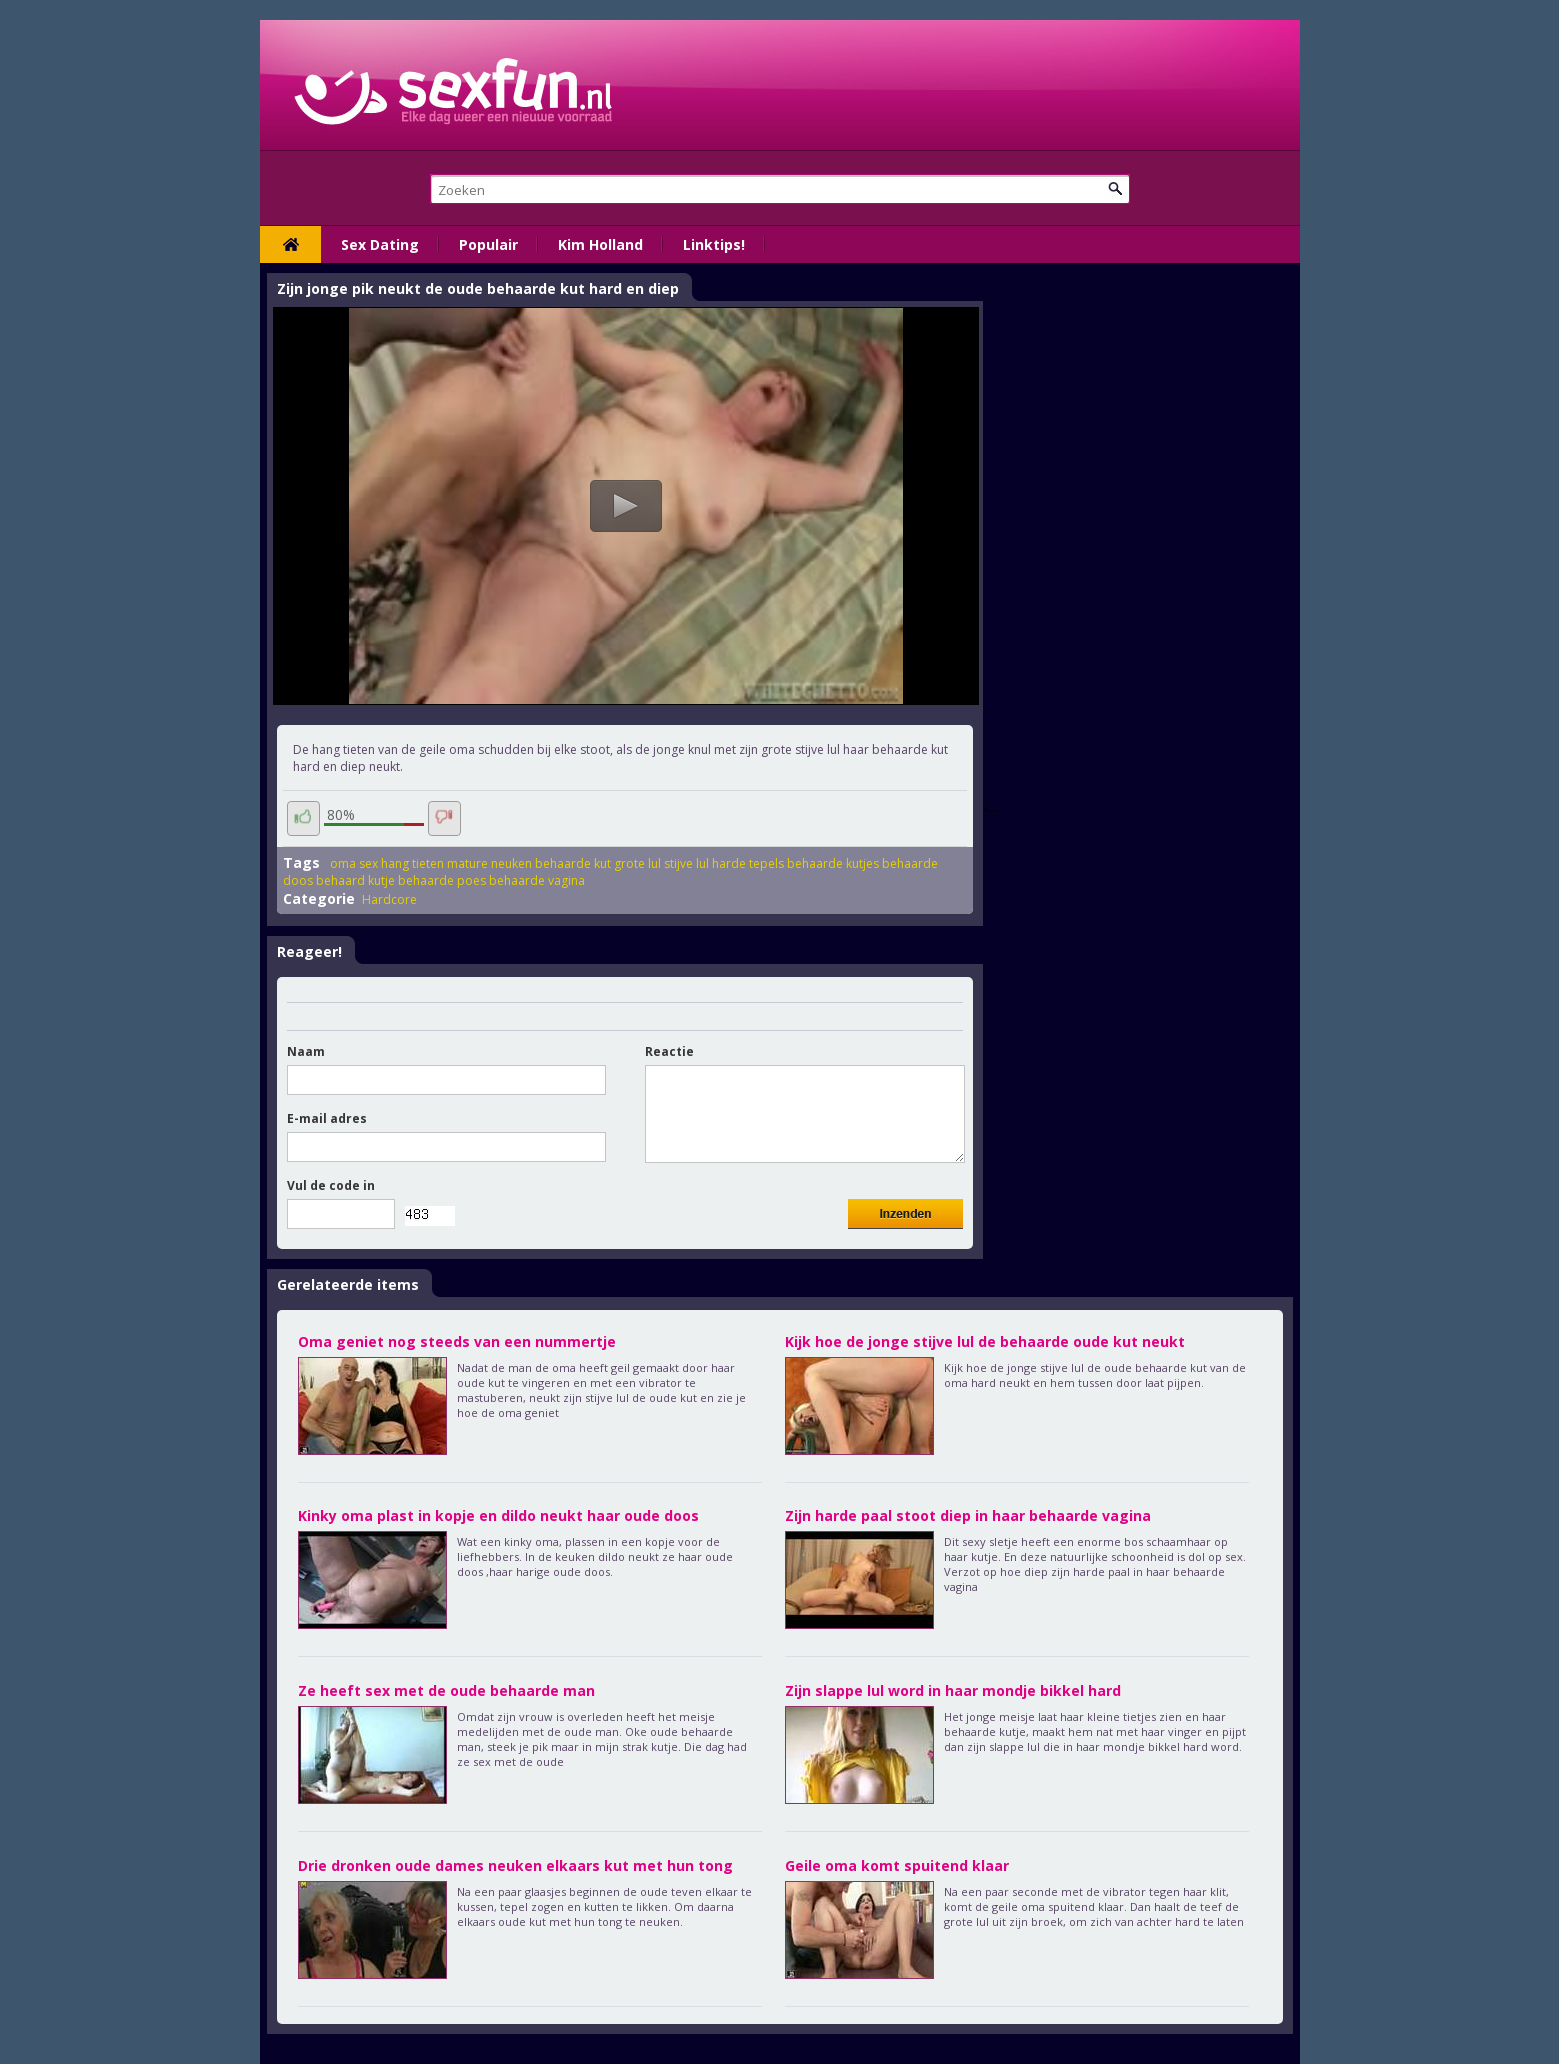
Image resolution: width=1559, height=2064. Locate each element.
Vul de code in (331, 1185)
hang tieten (412, 863)
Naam (306, 1051)
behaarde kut (573, 863)
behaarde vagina (537, 880)
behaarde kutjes (833, 863)
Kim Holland (600, 244)
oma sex (354, 863)
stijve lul (686, 863)
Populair (488, 244)
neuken (511, 863)
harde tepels (748, 863)
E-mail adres (327, 1118)
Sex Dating (380, 244)
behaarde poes (442, 880)
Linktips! (714, 244)
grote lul (637, 863)
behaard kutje (355, 880)
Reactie (669, 1051)
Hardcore (389, 899)
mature (467, 863)
